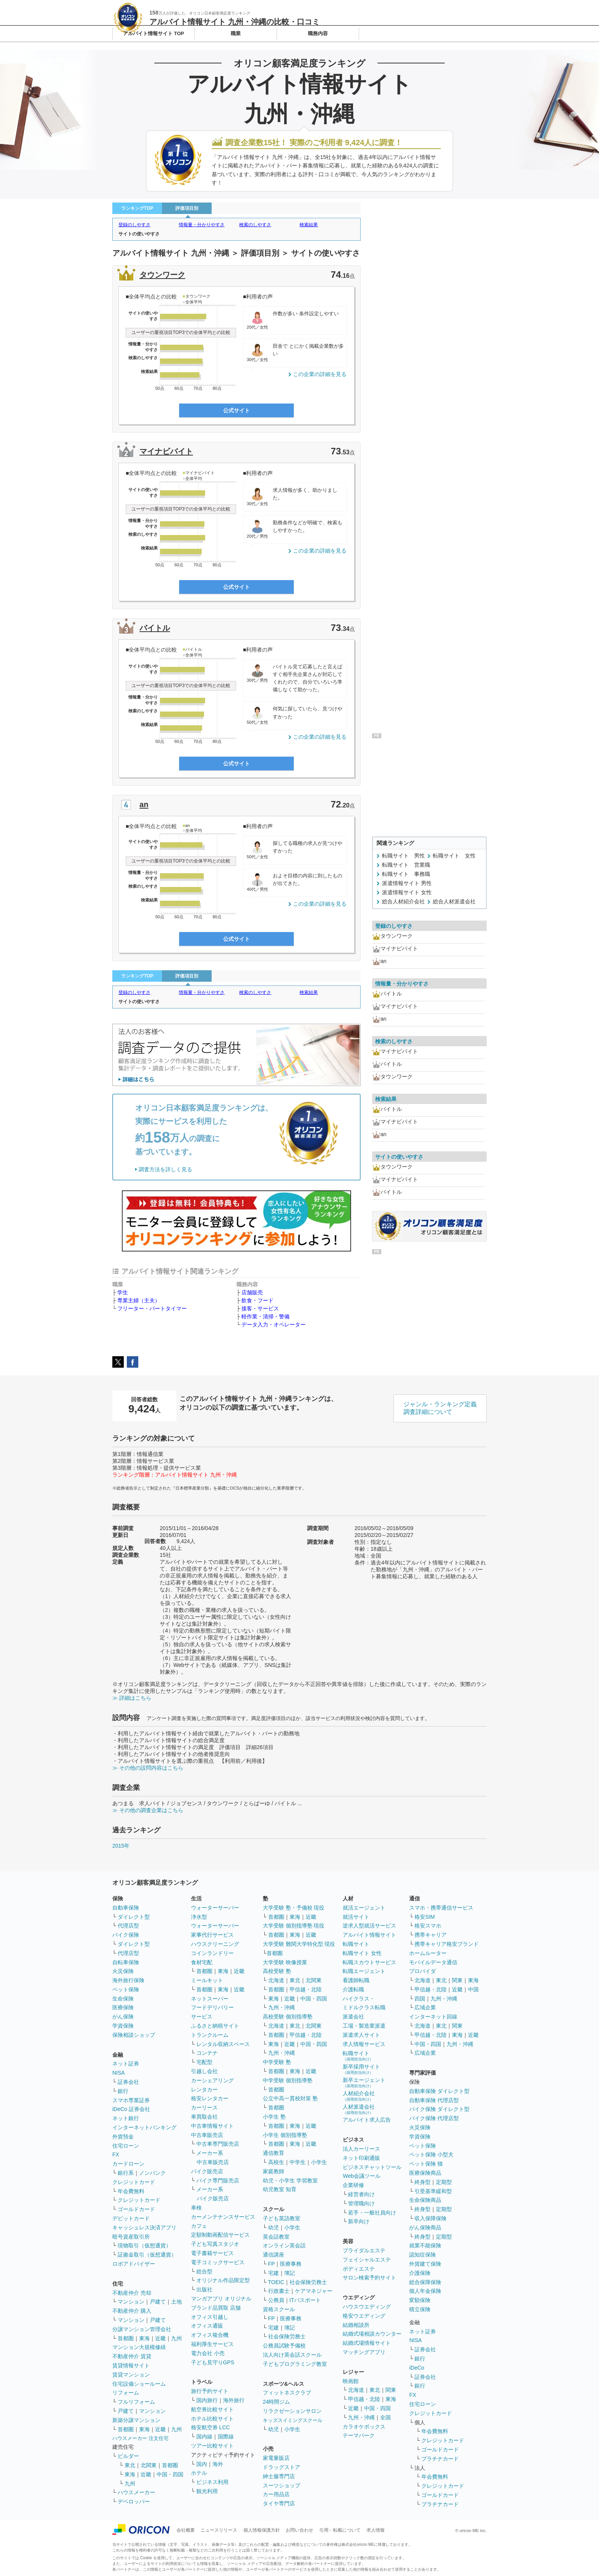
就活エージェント (364, 1908)
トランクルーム (209, 2035)
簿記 (289, 2273)
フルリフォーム (136, 2402)
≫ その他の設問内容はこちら (147, 1768)
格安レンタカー (209, 2098)
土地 (176, 2302)
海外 (217, 2464)
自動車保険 (125, 1908)
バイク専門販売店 (217, 2180)
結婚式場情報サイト (367, 2343)
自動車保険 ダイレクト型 (439, 2091)
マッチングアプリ (364, 2352)
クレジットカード (133, 2182)
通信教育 (273, 2153)
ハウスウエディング (367, 2307)
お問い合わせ (299, 2530)
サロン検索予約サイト (369, 2277)
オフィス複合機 (209, 2335)
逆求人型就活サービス (369, 1926)
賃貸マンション (131, 2375)
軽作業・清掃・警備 (265, 1316)
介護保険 (420, 2273)
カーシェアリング (212, 2080)
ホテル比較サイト (212, 2419)
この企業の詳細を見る (319, 374)
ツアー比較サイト (212, 2446)
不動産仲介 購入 (131, 2311)
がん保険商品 (425, 2227)
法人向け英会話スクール (292, 2355)
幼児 (273, 2227)
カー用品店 (276, 2494)
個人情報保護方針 (261, 2530)
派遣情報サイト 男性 (407, 883)
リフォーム (125, 2393)
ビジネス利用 (212, 2482)
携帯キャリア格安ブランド (446, 1944)
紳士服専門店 (279, 2476)
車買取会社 (204, 2117)
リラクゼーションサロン (292, 2411)
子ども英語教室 (281, 2218)
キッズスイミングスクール (292, 2420)
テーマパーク (359, 2435)
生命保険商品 (425, 2200)
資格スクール (279, 2309)
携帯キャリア (430, 1935)
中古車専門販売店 (217, 2144)
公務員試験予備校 (284, 2346)
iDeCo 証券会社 (131, 2109)
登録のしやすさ (134, 224)
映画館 (351, 2381)
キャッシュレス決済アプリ (144, 2227)
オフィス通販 (207, 2326)
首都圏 (126, 2338)
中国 (473, 1989)
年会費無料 (131, 2191)
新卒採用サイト (361, 2069)
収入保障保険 (430, 2218)
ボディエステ (359, 2269)
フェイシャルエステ (367, 2260)
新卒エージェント (364, 2082)
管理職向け (361, 2203)
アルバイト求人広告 (367, 2120)
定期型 (444, 2182)
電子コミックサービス (217, 2262)
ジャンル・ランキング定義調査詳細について (440, 1408)
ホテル (199, 2473)
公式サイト (236, 410)
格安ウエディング (364, 2316)
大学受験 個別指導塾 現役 (294, 1926)
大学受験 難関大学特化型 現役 (299, 1944)
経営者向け (361, 2194)
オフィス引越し (209, 2317)
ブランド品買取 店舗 (216, 2308)
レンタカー (204, 2089)
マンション (131, 2302)
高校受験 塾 (277, 1971)
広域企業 (425, 2007)
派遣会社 (353, 2016)
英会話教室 (276, 2237)
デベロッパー (134, 2501)
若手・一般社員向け (372, 2213)
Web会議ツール (361, 2176)
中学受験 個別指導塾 (287, 2080)
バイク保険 (125, 1935)
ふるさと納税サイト (215, 2026)
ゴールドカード (136, 2209)
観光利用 (207, 2491)
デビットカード (131, 2218)
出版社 (204, 2289)
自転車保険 (125, 1962)
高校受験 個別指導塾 (287, 2016)
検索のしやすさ (255, 224)
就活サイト (356, 1917)
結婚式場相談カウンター (372, 2334)
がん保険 (123, 2016)
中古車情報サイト (212, 2126)
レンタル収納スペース (223, 2044)
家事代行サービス (212, 1935)
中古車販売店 (207, 2135)
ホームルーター (428, 1953)
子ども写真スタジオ (215, 2244)
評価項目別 (186, 208)
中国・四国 (170, 2474)
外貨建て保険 (425, 2264)
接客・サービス (260, 1308)
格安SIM (424, 1917)
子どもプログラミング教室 (295, 2364)
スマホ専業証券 (131, 2100)
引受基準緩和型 (433, 2191)
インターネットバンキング (144, 2127)
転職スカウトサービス (369, 1962)
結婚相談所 (356, 2325)
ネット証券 (125, 2063)
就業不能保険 (425, 2245)
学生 (122, 1292)
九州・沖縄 (281, 2007)
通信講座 (273, 2255)
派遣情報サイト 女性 (407, 892)
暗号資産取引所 (131, 2237)
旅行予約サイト (209, 2391)
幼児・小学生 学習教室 (290, 2180)
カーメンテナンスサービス (223, 2217)
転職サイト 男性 (403, 856)
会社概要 (185, 2530)
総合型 (204, 2271)
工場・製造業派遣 (364, 2026)
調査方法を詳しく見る (165, 1169)
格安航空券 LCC (210, 2427)
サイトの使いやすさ (139, 234)
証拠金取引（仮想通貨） (147, 2255)
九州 (176, 2338)
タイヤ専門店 (279, 2503)
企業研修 (353, 2185)
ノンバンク (152, 2173)
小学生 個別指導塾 (285, 2135)
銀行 (123, 2091)
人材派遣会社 (359, 2109)
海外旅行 (233, 2400)
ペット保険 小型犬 (431, 2154)
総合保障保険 (425, 2282)
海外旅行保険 (128, 1980)
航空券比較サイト (212, 2409)
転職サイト (356, 1944)
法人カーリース (361, 2149)
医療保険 (123, 2007)
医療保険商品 (425, 2173)
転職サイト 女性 (454, 856)
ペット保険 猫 (426, 2164)
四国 (419, 1999)
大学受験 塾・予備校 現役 (294, 1908)
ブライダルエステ (364, 2250)
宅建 (273, 2273)
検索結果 (309, 224)
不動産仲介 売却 (131, 2293)
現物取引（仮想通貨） (144, 2245)
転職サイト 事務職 (406, 874)
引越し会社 (204, 2071)
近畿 (160, 2338)
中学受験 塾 (277, 2062)
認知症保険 (422, 2255)
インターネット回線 (433, 2016)
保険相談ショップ (133, 2035)
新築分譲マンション (136, 2420)
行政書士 (279, 2291)
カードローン (128, 2164)
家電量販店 (276, 2458)
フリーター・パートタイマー (152, 1308)
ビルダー (128, 2456)
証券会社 (128, 2082)
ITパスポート (305, 2300)
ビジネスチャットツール (372, 2167)
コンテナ (207, 2053)
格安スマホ (427, 1926)
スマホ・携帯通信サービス (441, 1908)
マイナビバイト (166, 451)
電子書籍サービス (212, 2253)
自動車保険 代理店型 (434, 2100)
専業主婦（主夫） (138, 1300)
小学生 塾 (274, 2117)
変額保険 (420, 2300)
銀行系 (126, 2173)
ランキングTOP (137, 208)
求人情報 (375, 2530)
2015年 (121, 1846)
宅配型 (204, 2062)
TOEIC (276, 2282)
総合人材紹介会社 (403, 901)
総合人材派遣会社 (454, 901)
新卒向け (358, 2221)
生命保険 (123, 1999)
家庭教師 (273, 2171)
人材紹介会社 (359, 2095)
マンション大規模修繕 (139, 2347)
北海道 (276, 1980)
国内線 (204, 2436)
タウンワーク (162, 275)
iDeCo (416, 2368)
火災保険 (123, 1971)
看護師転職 (356, 1980)
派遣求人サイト (361, 2035)
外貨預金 (123, 2136)
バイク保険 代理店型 (434, 2118)
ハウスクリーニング (215, 1944)
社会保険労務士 (308, 2282)
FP (271, 2264)
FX (115, 2154)
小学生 (319, 2162)
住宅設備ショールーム (139, 2384)
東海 (144, 2338)
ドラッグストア (281, 2467)
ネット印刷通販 (361, 2158)
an (143, 804)
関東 (390, 2390)
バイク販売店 (207, 2171)
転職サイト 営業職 (406, 865)
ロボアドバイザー (133, 2264)
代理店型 (128, 1926)
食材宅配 (201, 1962)
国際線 (226, 2436)
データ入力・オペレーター (273, 1324)
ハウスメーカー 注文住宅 (140, 2438)
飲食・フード (257, 1300)
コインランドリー (212, 1953)
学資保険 (123, 2026)
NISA (118, 2073)
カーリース (204, 2107)
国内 (201, 2464)
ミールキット (207, 1980)
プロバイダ (422, 1971)
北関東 (149, 2465)
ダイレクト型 (134, 1917)
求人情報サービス (364, 2044)
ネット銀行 (125, 2118)
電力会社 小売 (208, 2353)
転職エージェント (364, 1971)
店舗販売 (252, 1292)
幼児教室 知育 (279, 2189)
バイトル (154, 628)
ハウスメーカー (136, 2492)
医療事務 (290, 2264)
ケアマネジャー (313, 2291)
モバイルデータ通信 (433, 1962)
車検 (196, 2208)
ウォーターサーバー (215, 1908)
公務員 (276, 2300)
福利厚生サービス (212, 2344)
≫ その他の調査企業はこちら (147, 1810)
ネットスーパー (209, 1999)
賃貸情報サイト (131, 2365)
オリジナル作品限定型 (223, 2280)
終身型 (422, 2182)
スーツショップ (281, 2485)
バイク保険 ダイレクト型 (439, 2109)
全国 (385, 2417)
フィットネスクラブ (287, 2393)
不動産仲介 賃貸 (131, 2356)
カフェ (199, 2226)
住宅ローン (125, 2146)
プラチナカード (440, 2459)
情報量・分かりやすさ (202, 224)
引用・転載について (340, 2530)
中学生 (298, 2162)
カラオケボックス (364, 2427)
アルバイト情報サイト (369, 1935)
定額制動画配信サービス (220, 2235)
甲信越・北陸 (306, 1989)
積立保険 (420, 2309)
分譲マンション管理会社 (141, 2329)
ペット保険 (125, 1989)
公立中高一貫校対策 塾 (290, 2098)
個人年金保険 (425, 2291)
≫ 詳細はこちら (131, 1698)
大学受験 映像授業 (285, 1962)
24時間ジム (276, 2402)
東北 (130, 2465)
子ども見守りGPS (213, 2362)
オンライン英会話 (284, 2245)
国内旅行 (207, 2400)
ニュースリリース (219, 2530)
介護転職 (353, 1989)
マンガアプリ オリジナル (221, 2299)
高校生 (276, 2162)
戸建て (158, 2302)
